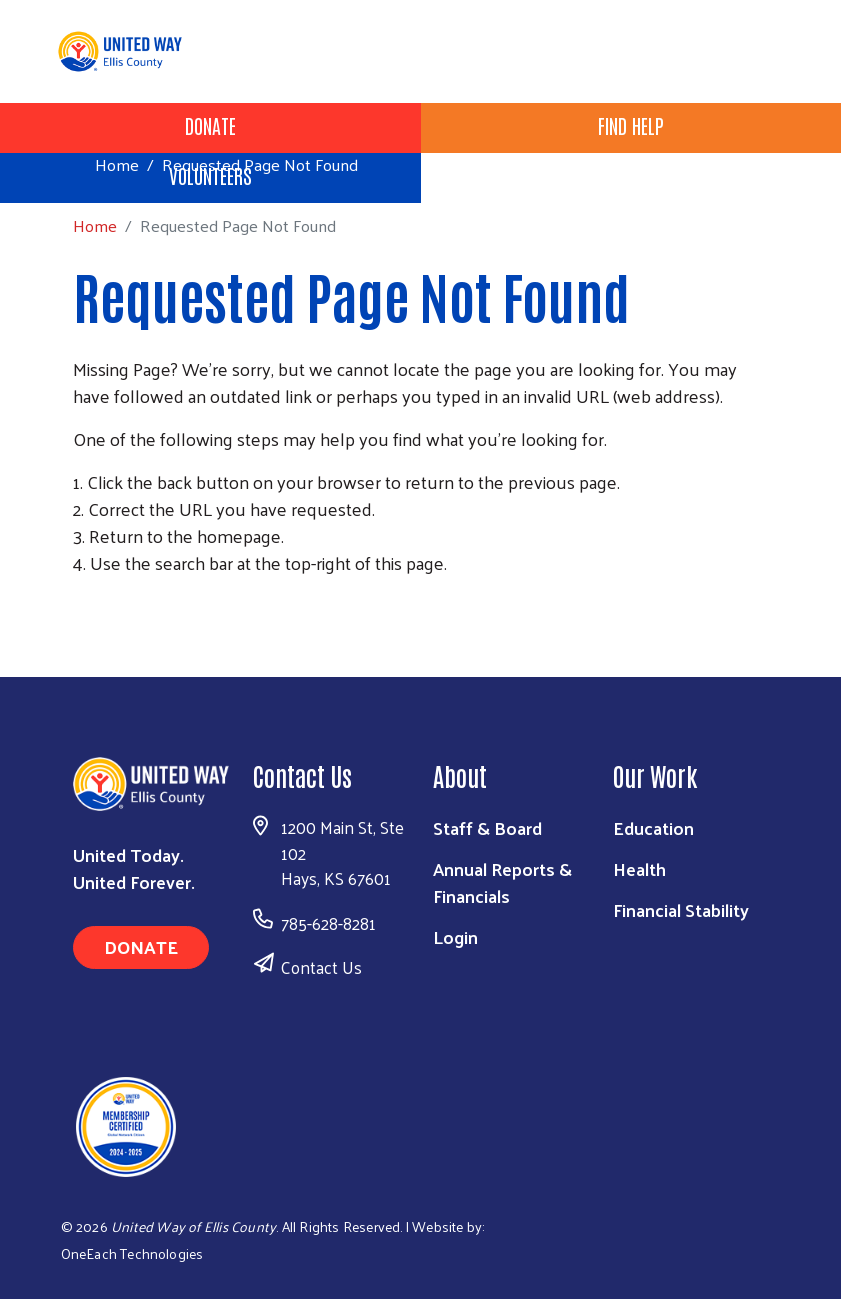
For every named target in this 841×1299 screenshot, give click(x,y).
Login (455, 936)
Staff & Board (487, 827)
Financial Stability (681, 909)
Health (639, 868)
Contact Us (321, 967)
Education (653, 827)
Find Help (631, 125)
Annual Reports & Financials (502, 882)
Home (117, 164)
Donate (210, 125)
